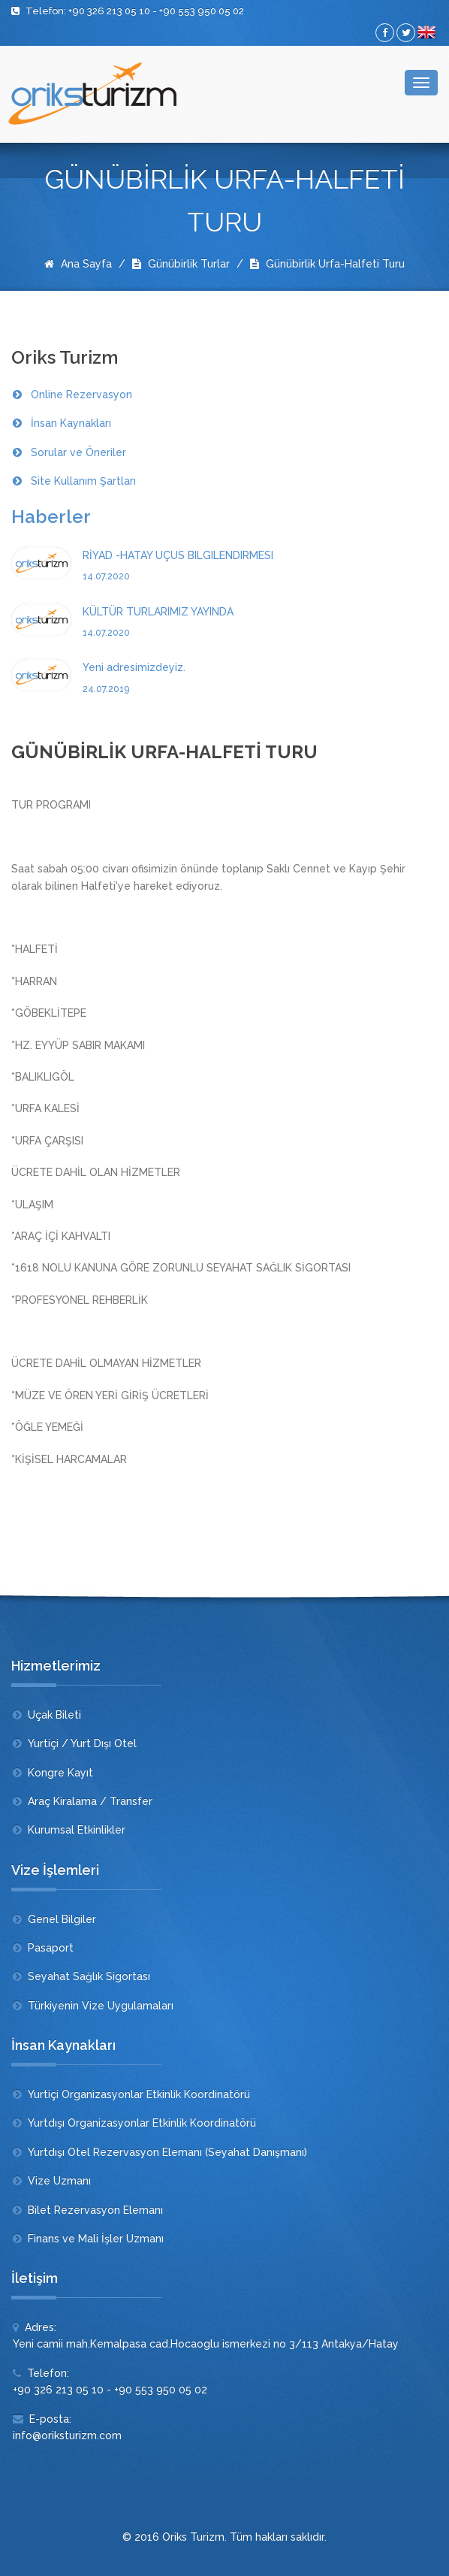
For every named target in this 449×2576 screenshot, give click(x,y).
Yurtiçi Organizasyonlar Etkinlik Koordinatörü (139, 2094)
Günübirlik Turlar (181, 264)
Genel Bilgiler (62, 1919)
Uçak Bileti (54, 1715)
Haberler (51, 517)
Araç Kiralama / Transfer (90, 1801)
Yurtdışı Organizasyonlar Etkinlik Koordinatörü (142, 2123)
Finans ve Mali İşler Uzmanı (96, 2239)
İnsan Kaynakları (71, 423)
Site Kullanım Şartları (83, 481)
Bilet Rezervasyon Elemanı (95, 2210)
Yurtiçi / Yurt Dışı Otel (82, 1743)
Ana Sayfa (78, 264)
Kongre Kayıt (60, 1773)
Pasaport (51, 1948)
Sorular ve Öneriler (78, 452)
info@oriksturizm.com (67, 2435)
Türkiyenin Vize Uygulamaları (100, 2006)
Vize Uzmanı (59, 2181)
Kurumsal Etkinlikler (76, 1830)
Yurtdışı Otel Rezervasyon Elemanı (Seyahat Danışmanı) (167, 2152)
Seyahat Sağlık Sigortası (89, 1976)
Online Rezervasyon (81, 395)
